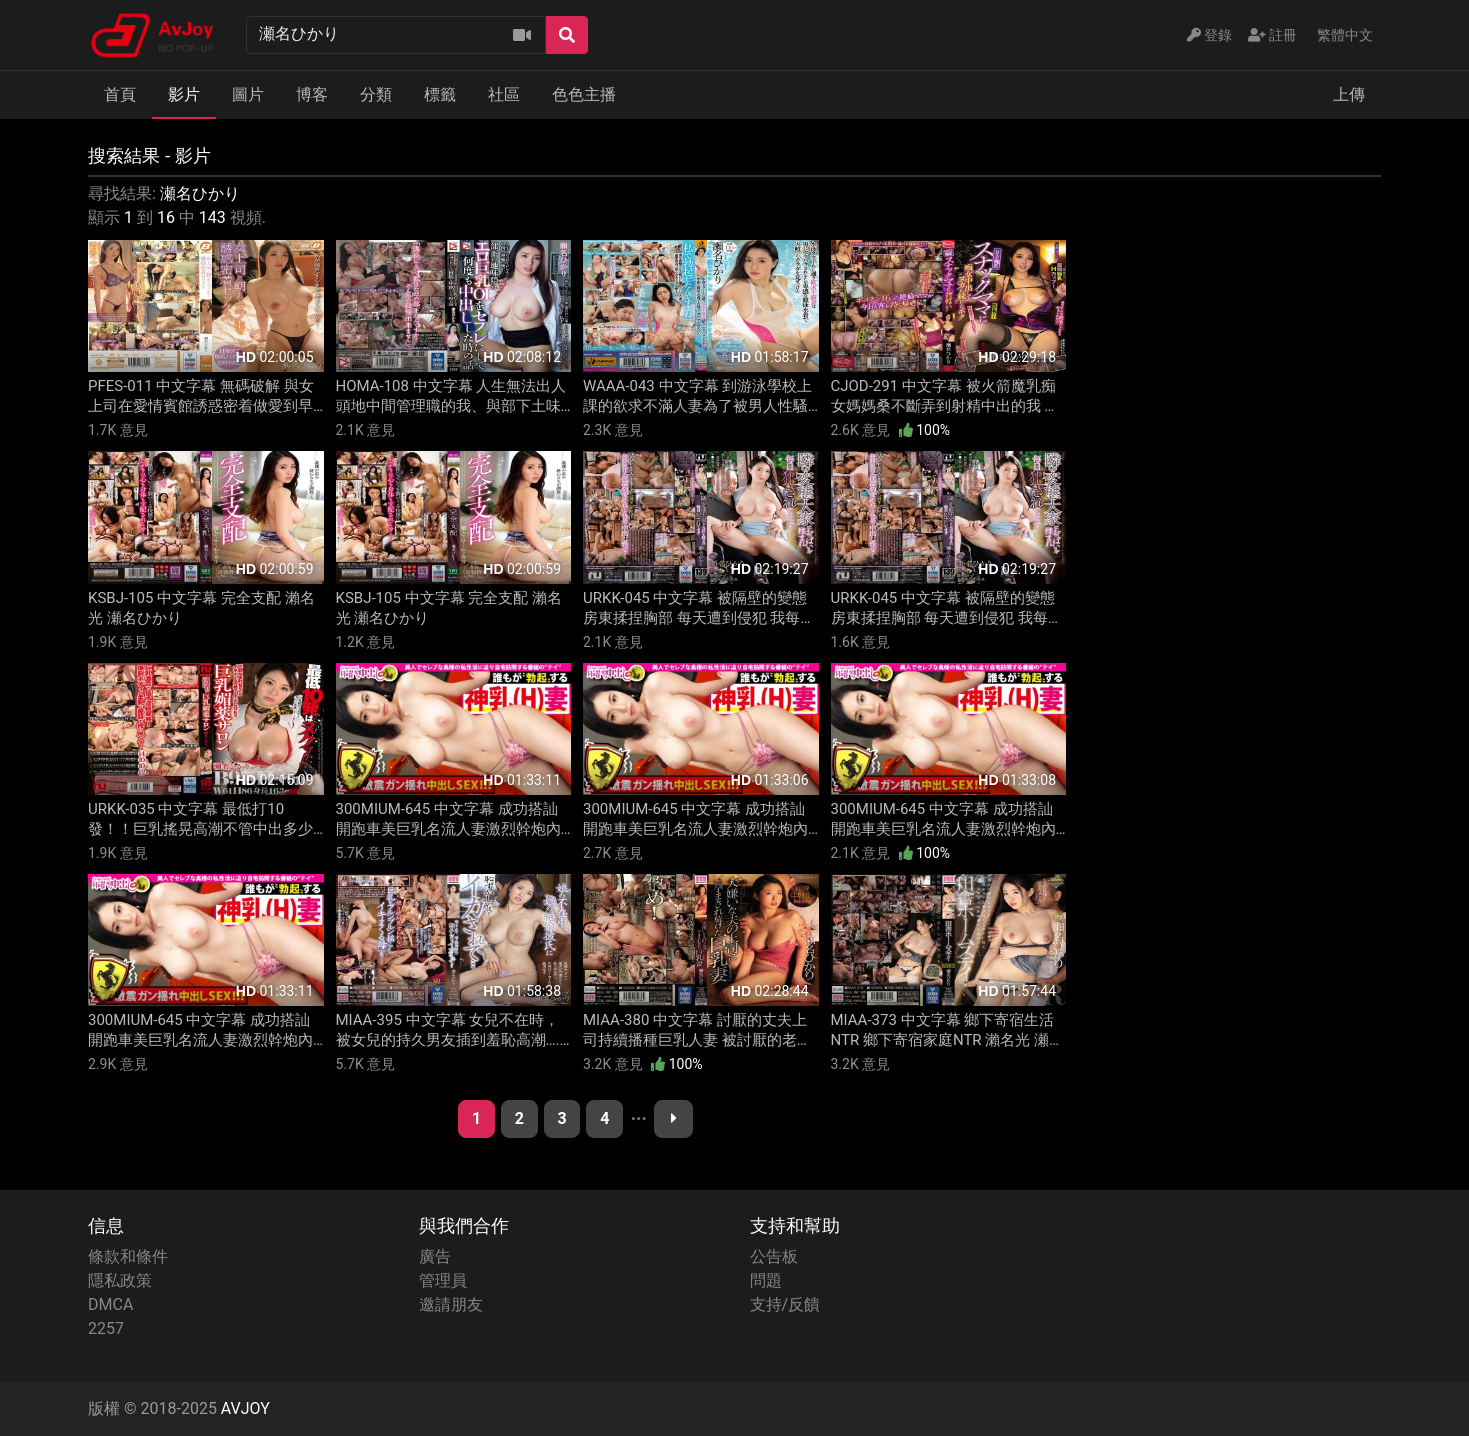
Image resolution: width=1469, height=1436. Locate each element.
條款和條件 (128, 1256)
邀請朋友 (451, 1304)
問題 (766, 1280)
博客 (312, 94)
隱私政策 (120, 1280)
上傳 (1349, 94)
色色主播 (584, 94)
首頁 (120, 94)
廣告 (435, 1256)
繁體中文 (1345, 35)
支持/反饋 (785, 1304)
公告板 (774, 1256)
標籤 (440, 94)
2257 (106, 1328)
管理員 (443, 1280)
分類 (376, 94)
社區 (504, 94)
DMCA (110, 1304)
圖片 (248, 94)
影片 (184, 94)
